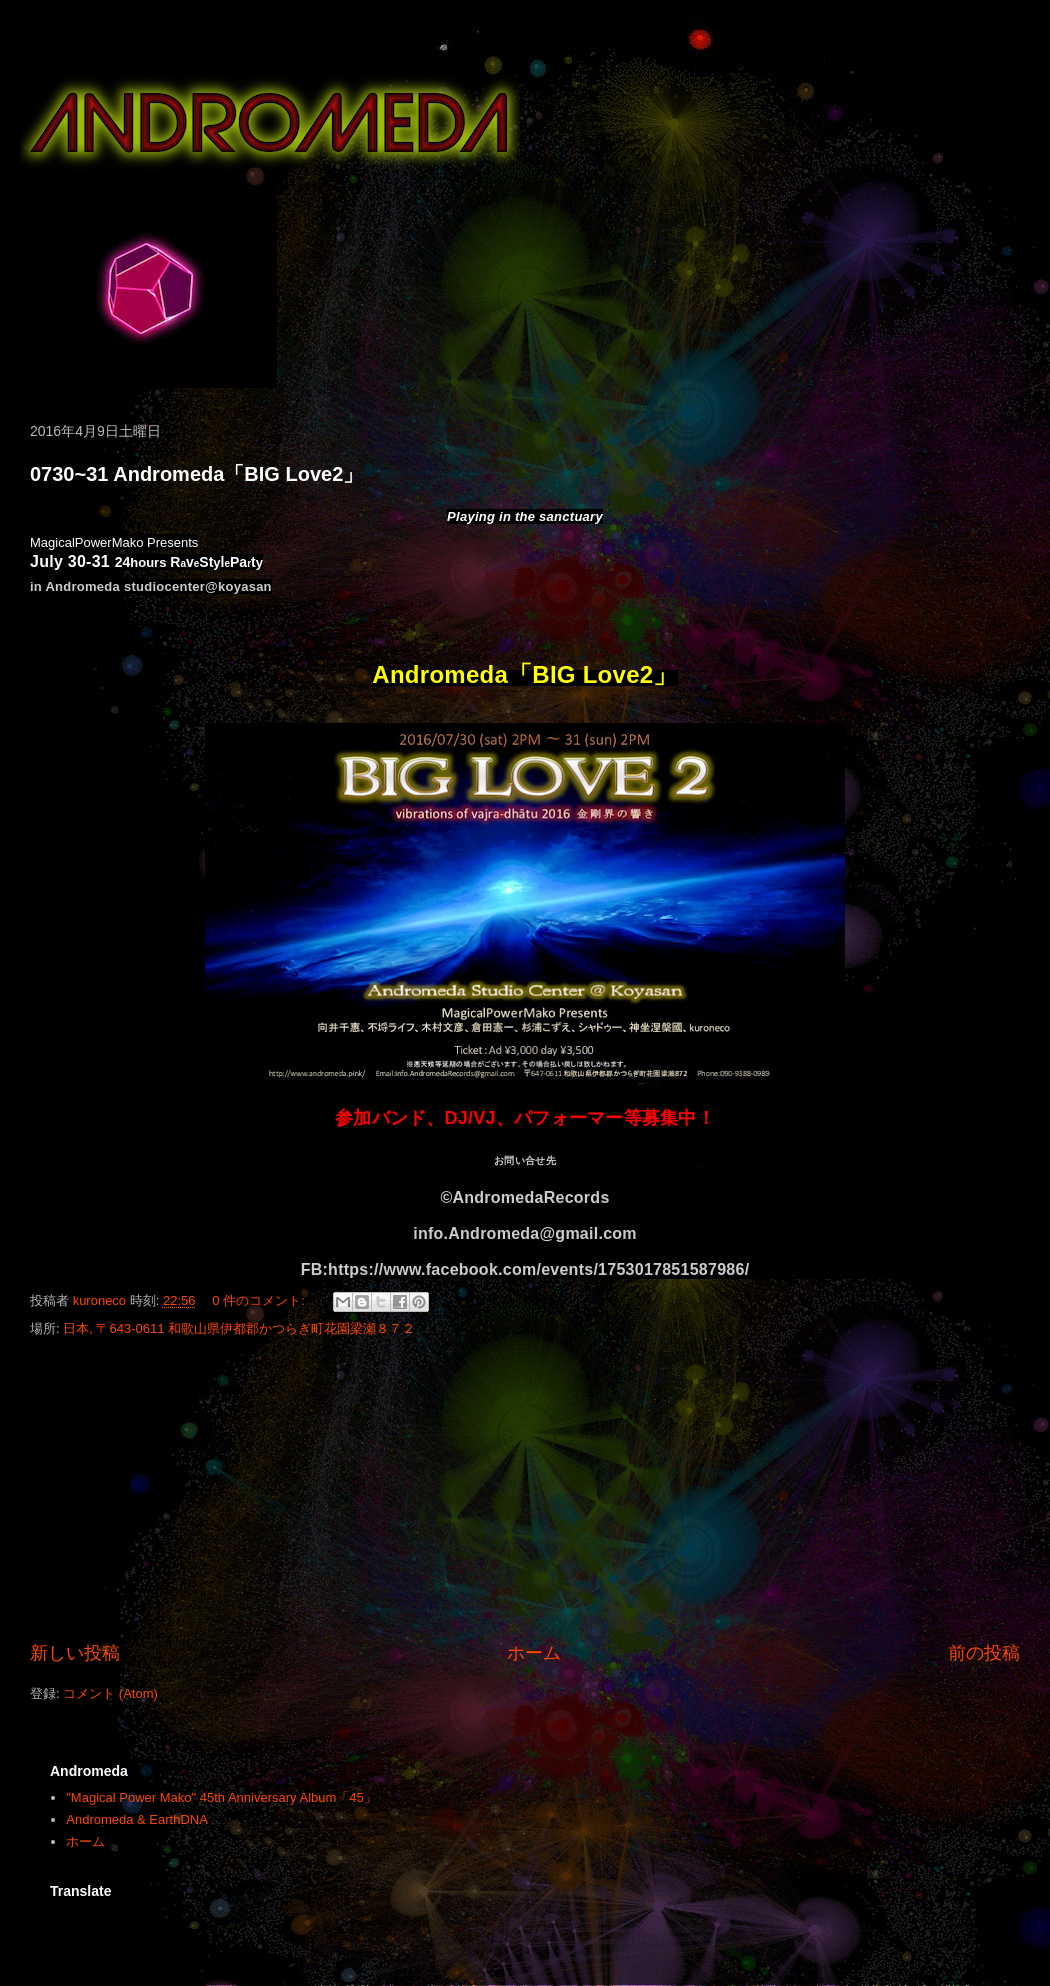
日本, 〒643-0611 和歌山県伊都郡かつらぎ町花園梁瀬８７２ (239, 1328)
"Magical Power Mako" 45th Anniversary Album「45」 (221, 1797)
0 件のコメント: (260, 1300)
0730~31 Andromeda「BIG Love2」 (196, 474)
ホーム (534, 1653)
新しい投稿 (75, 1653)
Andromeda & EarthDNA (137, 1819)
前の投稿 (984, 1653)
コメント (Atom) (110, 1693)
